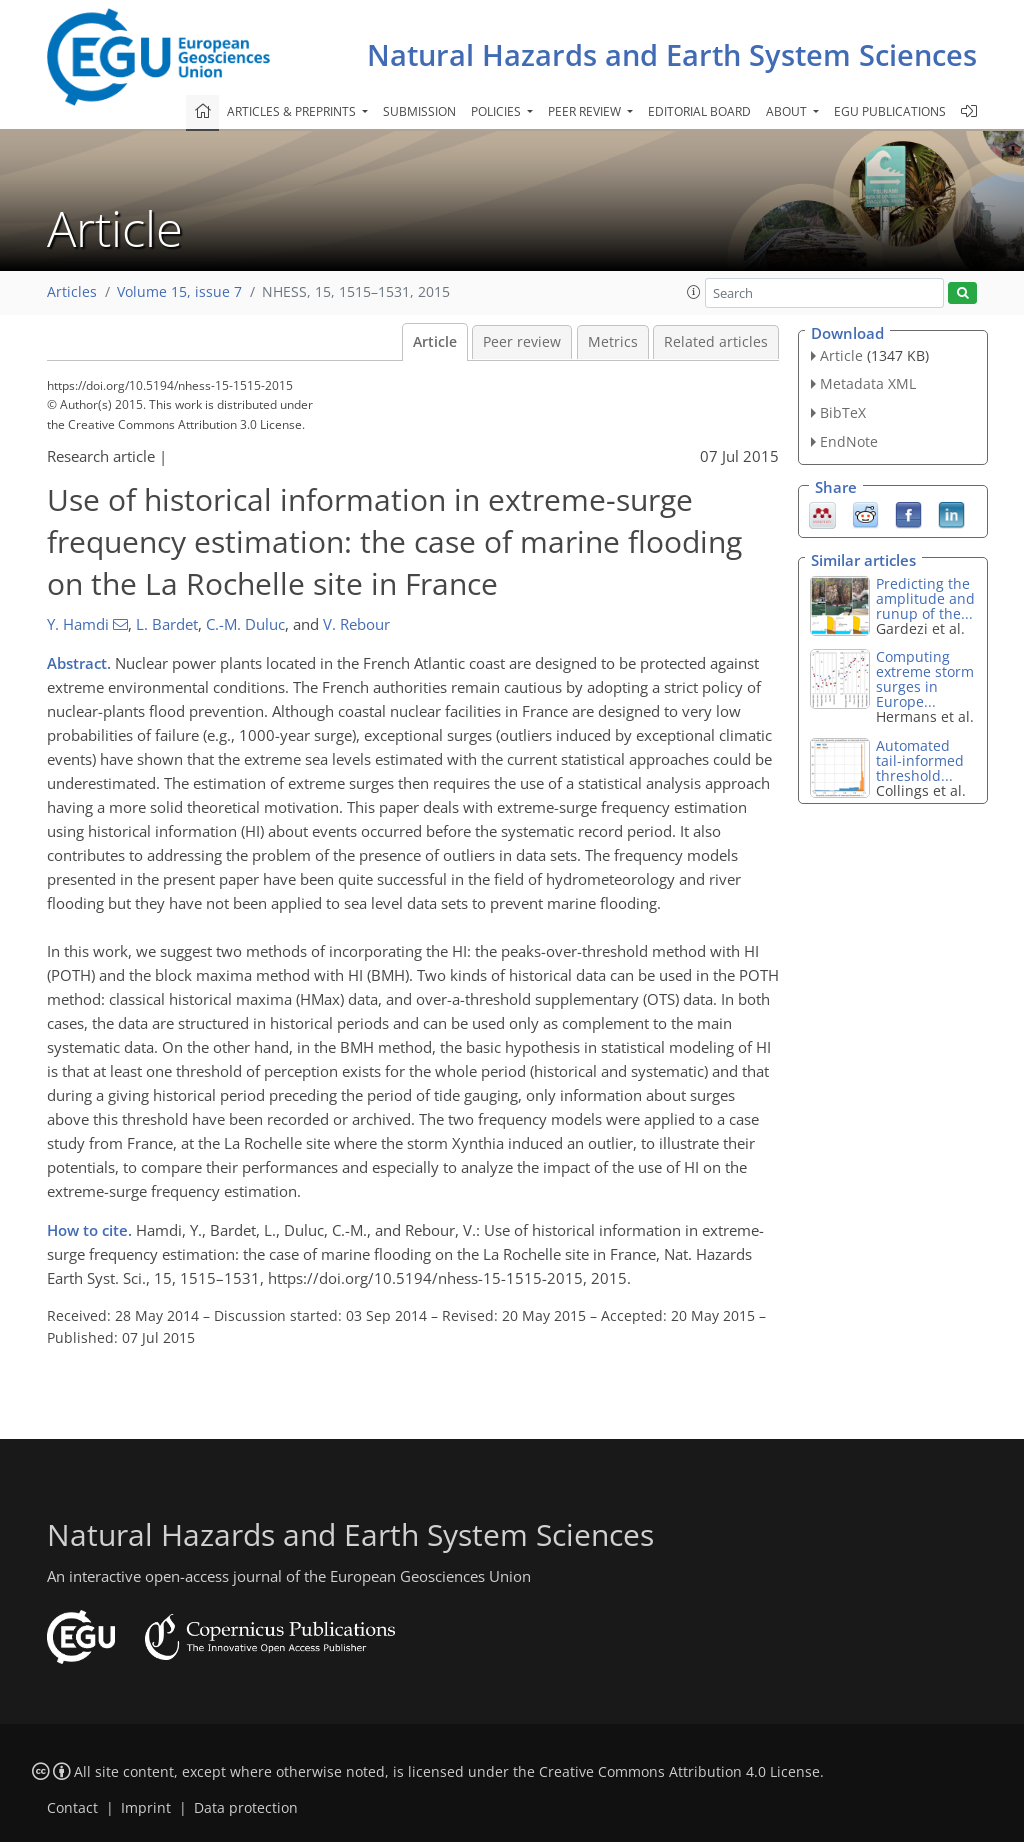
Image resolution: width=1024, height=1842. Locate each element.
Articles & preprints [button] (293, 111)
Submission (419, 111)
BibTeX (843, 412)
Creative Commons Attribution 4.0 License (679, 1772)
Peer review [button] (586, 111)
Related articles (716, 342)
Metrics (613, 342)
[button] (694, 292)
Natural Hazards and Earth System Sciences (672, 54)
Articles (72, 292)
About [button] (788, 111)
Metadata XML (868, 383)
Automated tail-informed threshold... (920, 760)
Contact (72, 1808)
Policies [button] (497, 111)
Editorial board (699, 111)
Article (435, 342)
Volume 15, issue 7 (179, 292)
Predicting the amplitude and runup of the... (925, 598)
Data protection (246, 1808)
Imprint (146, 1808)
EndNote (849, 441)
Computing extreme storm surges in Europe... (925, 679)
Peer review (522, 342)
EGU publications (890, 111)
